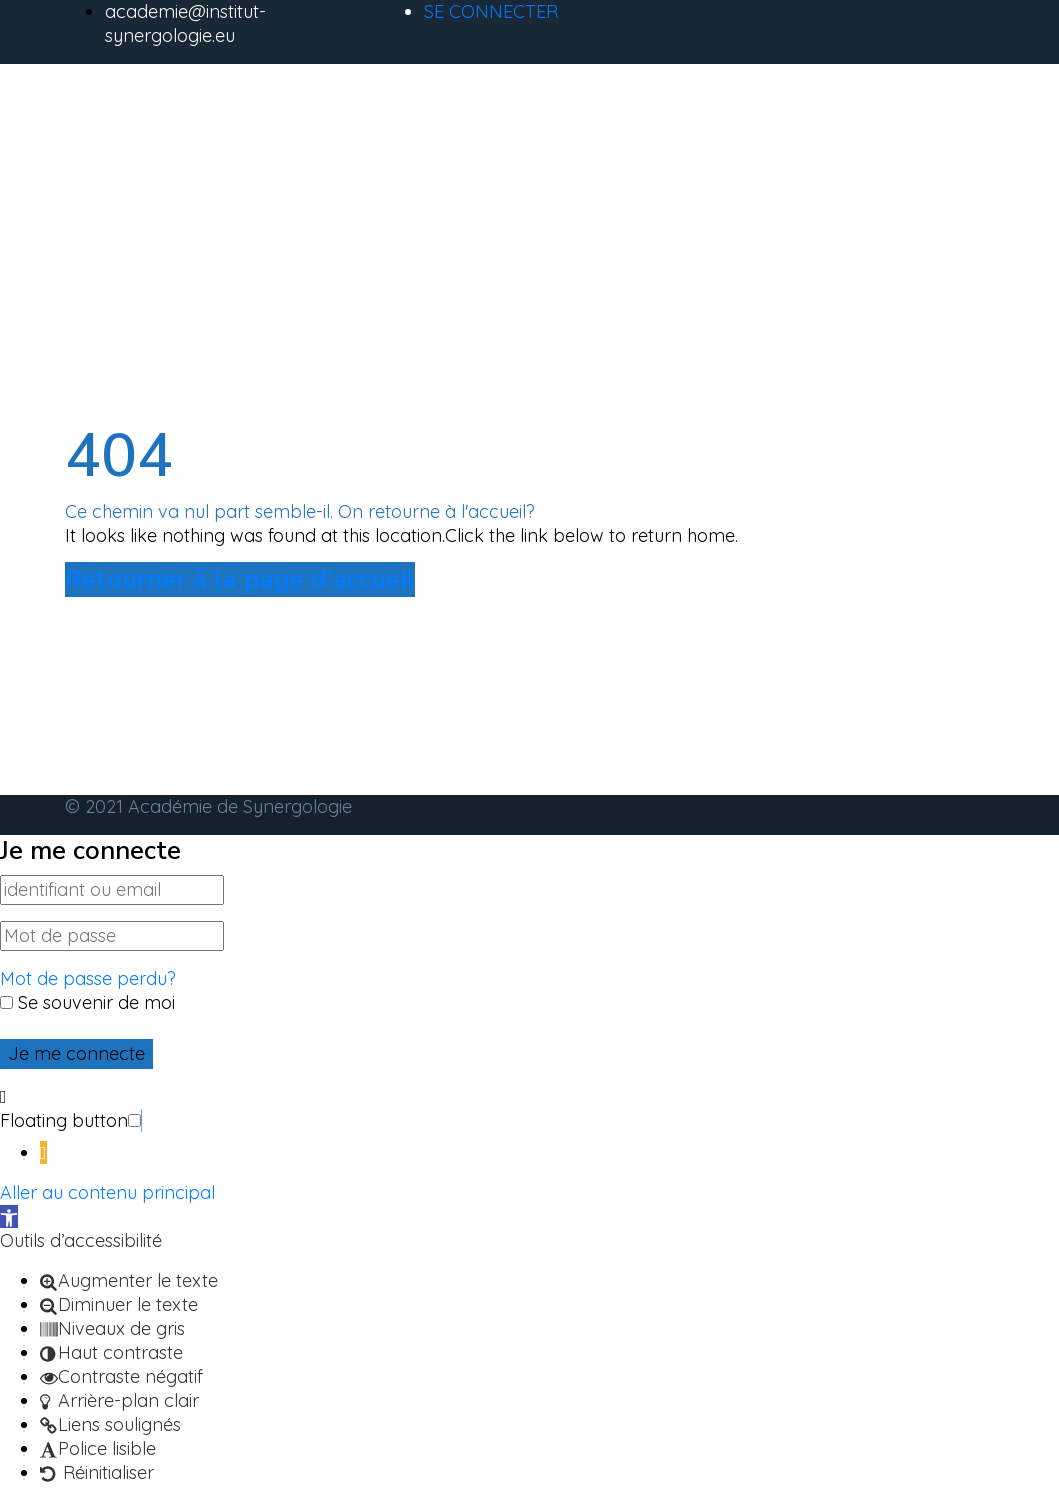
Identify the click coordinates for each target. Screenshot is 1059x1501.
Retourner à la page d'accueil (240, 579)
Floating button (64, 1120)
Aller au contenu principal (107, 1192)
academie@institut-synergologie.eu (185, 23)
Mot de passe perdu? (88, 978)
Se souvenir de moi (87, 1002)
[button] (141, 1120)
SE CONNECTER (491, 11)
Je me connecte (76, 1053)
